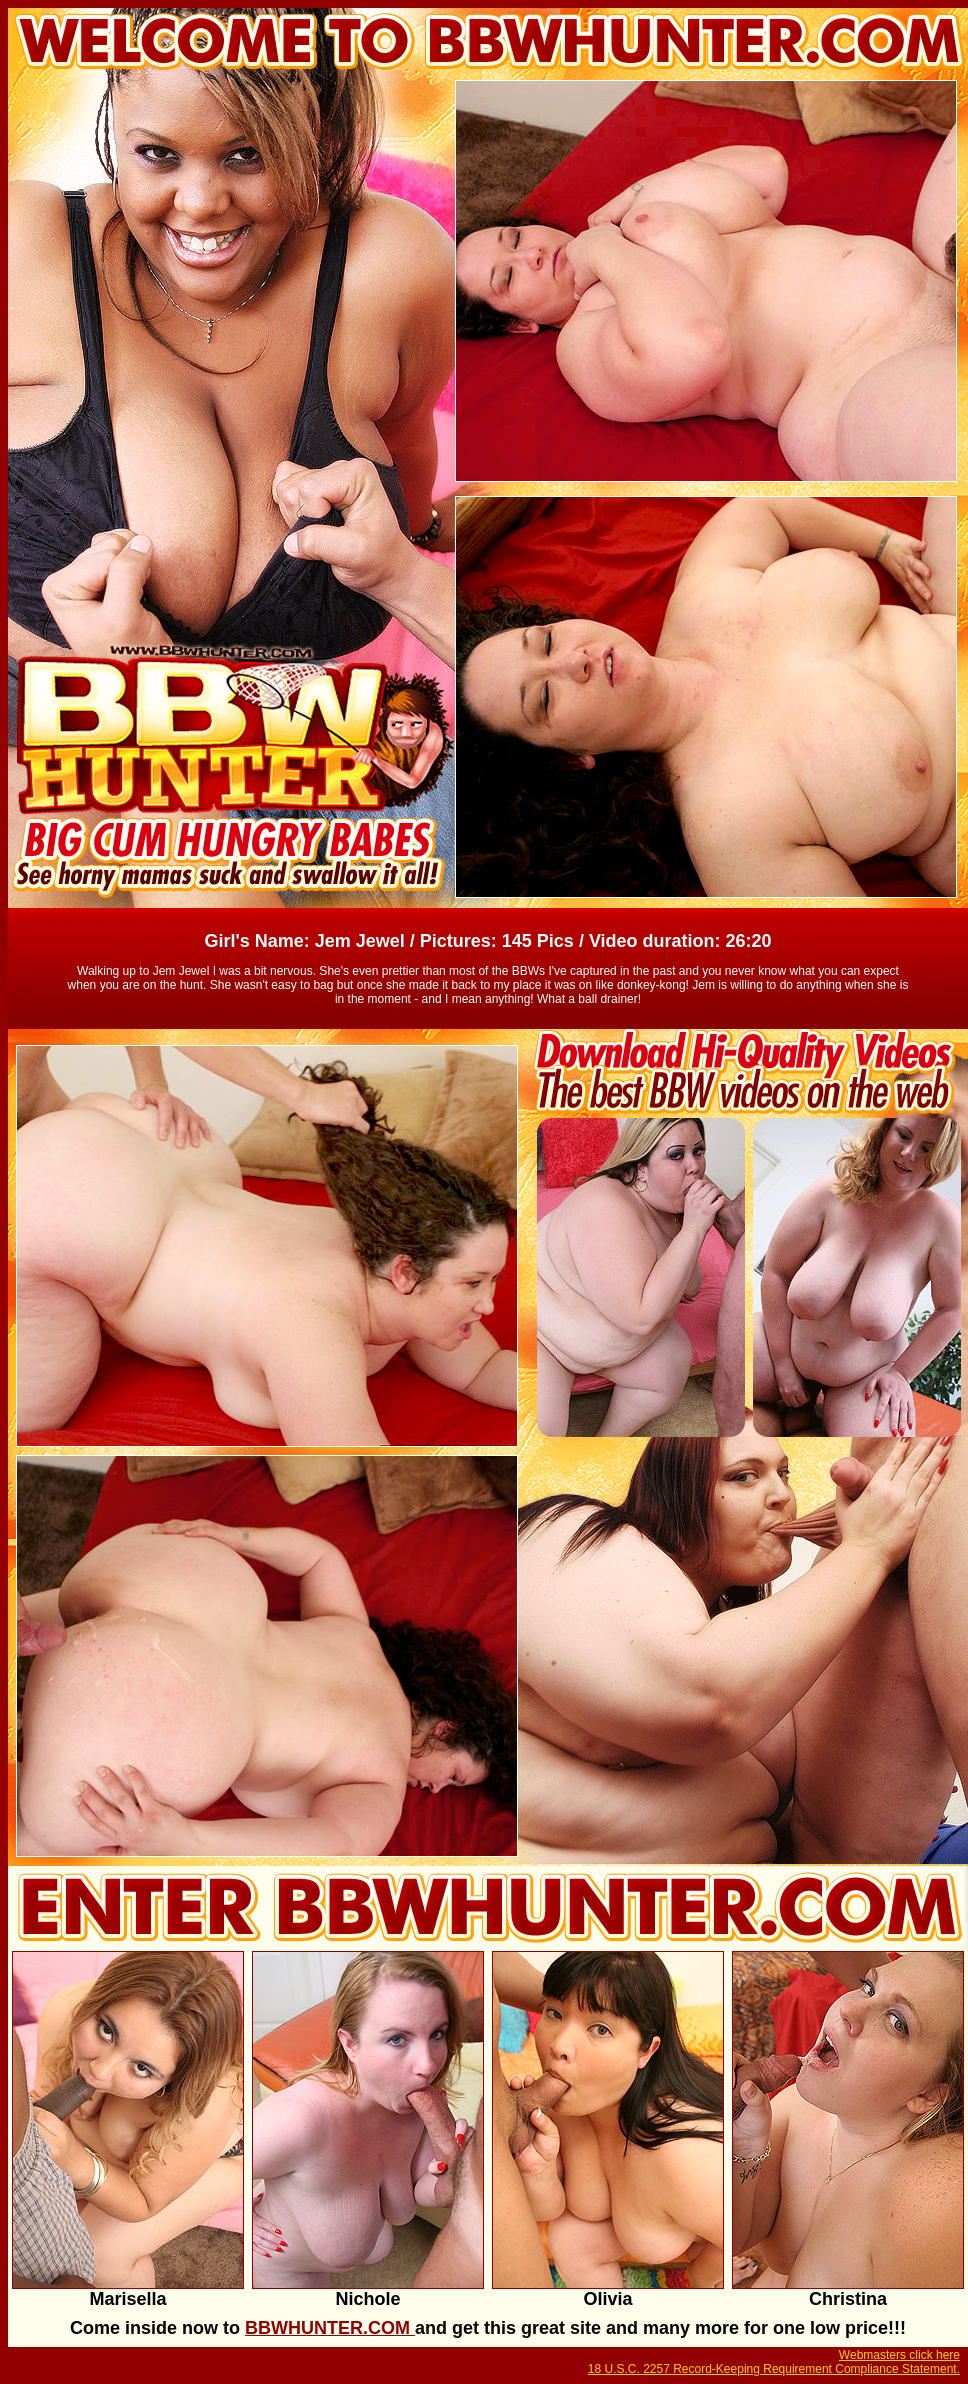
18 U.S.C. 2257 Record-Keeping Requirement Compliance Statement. (774, 2369)
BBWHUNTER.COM (330, 2328)
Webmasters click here (899, 2355)
